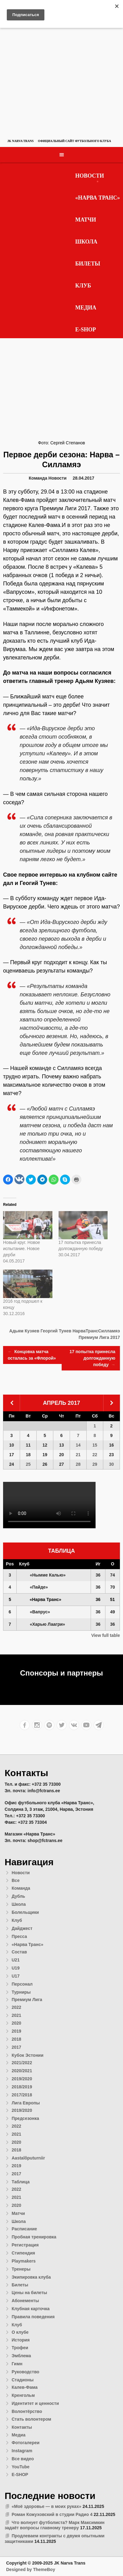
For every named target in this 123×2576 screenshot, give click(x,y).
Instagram (22, 2450)
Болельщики (25, 1912)
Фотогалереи (25, 2442)
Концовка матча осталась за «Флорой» (32, 1354)
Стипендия (23, 2252)
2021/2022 (22, 2062)
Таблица (21, 2181)
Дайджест (22, 1928)
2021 (16, 2015)
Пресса (19, 1936)
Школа (86, 242)
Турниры (21, 1992)
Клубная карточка (31, 2308)
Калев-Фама (25, 2387)
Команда (38, 478)
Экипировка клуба (31, 2277)
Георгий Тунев (56, 1330)
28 (78, 1464)
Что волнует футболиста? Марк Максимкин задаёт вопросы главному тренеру (55, 2525)
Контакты (22, 2427)
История (21, 2339)
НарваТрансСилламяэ (96, 1330)
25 (28, 1464)
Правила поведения (33, 2316)
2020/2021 (22, 2070)
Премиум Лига (27, 1999)
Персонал (22, 1984)
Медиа (85, 307)
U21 (16, 1959)
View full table (105, 1635)
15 (94, 1445)
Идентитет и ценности (35, 2403)
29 (94, 1464)
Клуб (83, 286)
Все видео (23, 2458)
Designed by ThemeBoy (30, 2569)
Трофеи (20, 2347)
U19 (16, 1967)
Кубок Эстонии (27, 2055)
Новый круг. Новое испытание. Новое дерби (21, 1248)
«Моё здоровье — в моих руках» (46, 2506)
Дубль (18, 1896)
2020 (16, 2023)
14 (78, 1445)
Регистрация (25, 2244)
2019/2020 (22, 2078)
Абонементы (25, 2300)
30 (111, 1464)
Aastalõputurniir (28, 2157)
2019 (16, 2031)
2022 (16, 2007)
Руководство (25, 2371)
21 (78, 1454)
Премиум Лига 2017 (99, 1337)
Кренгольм (23, 2395)
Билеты (87, 264)
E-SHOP (85, 329)
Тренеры (21, 2269)
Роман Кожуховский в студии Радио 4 (52, 2514)
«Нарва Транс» (97, 198)
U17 (16, 1976)
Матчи (85, 220)
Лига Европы (26, 2102)
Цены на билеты (29, 2292)
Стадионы (23, 2379)
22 (94, 1454)
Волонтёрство (27, 2411)
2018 (16, 2039)
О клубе (20, 2332)
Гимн (17, 2363)
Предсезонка (25, 2118)
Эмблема (21, 2355)
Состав (19, 1951)
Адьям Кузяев (24, 1330)
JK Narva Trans (20, 141)
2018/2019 (22, 2086)
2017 (16, 2047)
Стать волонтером (31, 2419)
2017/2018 (22, 2094)
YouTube (21, 2466)
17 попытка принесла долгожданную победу (92, 1358)
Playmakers (24, 2261)
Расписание (24, 2228)
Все (16, 1880)
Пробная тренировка (34, 2236)
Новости (89, 176)
